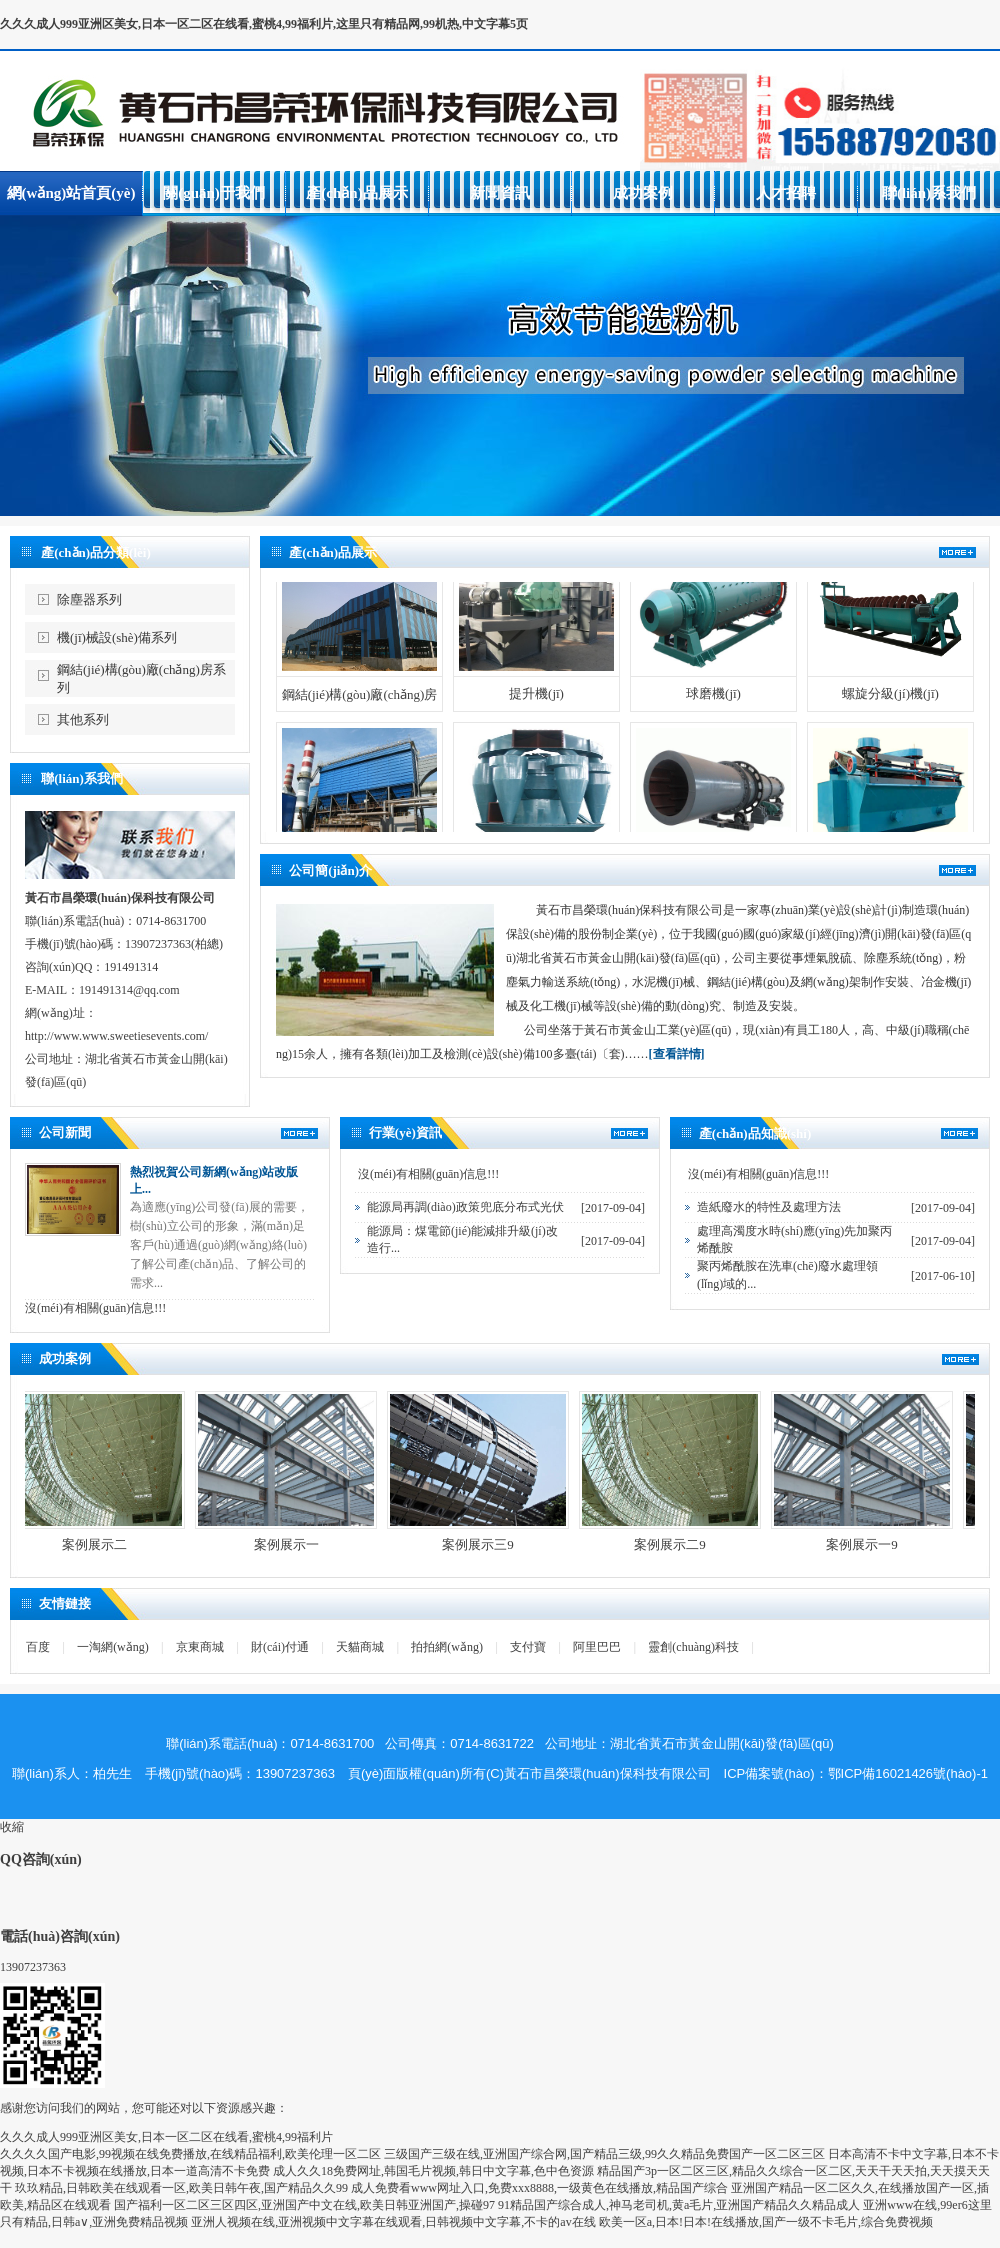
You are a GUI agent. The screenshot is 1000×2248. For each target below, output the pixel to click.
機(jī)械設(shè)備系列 (117, 637)
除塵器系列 (89, 599)
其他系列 (83, 719)
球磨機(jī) (713, 710)
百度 (38, 1647)
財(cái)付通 (280, 1647)
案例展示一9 (880, 1544)
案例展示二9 (688, 1544)
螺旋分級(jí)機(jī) (890, 710)
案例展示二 (112, 1544)
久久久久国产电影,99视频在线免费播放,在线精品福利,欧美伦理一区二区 (190, 2154)
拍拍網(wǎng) (447, 1647)
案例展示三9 (496, 1544)
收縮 (12, 1827)
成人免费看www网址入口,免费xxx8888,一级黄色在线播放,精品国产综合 (539, 2188)
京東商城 (200, 1647)
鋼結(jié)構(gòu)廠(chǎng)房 (360, 711)
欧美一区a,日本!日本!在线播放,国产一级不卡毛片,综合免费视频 (766, 2222)
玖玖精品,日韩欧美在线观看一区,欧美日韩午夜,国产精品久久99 (181, 2188)
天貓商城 (360, 1647)
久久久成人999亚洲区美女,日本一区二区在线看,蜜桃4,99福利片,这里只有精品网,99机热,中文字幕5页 (264, 24)
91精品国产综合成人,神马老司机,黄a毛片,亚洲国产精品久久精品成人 (679, 2205)
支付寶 (528, 1647)
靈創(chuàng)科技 (693, 1647)
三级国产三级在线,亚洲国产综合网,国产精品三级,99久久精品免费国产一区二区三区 (604, 2154)
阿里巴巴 (597, 1647)
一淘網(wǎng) (113, 1647)
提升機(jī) (536, 710)
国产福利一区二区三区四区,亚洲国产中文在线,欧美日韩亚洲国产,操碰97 (304, 2205)
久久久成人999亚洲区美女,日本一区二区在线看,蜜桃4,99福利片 (166, 2137)
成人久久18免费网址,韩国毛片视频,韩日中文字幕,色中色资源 (433, 2171)
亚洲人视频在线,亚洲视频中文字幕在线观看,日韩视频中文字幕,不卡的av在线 (393, 2222)
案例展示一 (304, 1544)
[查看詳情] (677, 1054)
